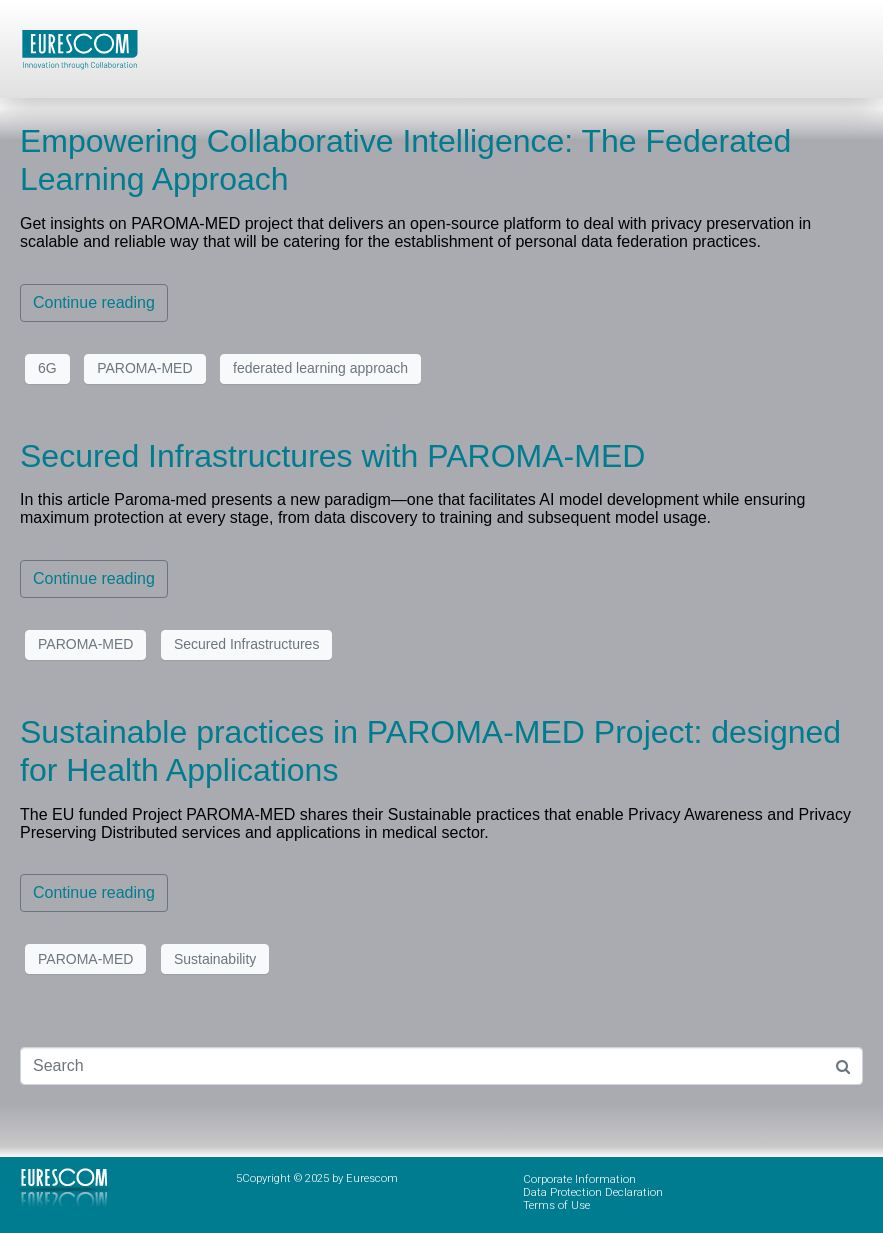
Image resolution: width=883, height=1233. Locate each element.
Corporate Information (579, 1179)
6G (47, 368)
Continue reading (94, 302)
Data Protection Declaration (593, 1192)
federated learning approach (320, 368)
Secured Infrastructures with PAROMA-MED (332, 456)
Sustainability (215, 959)
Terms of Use (556, 1205)
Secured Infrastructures (247, 644)
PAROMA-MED (144, 368)
